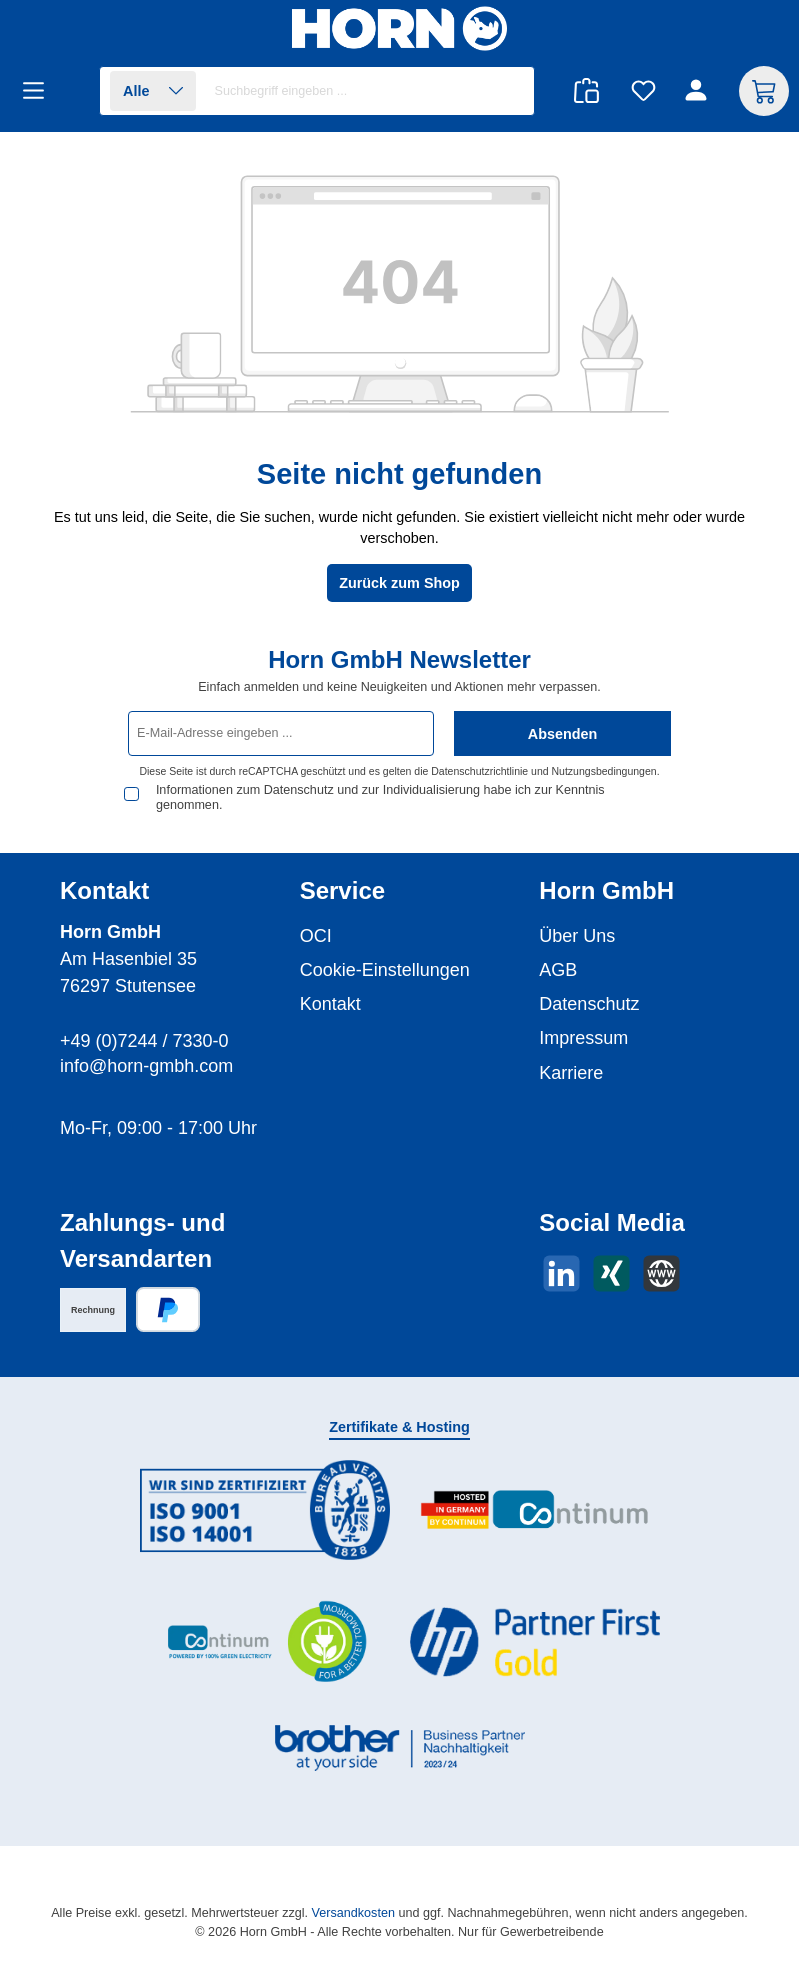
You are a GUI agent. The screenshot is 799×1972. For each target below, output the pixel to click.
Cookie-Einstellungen (385, 970)
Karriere (571, 1073)
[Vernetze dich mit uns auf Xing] (611, 1273)
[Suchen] (508, 91)
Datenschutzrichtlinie (479, 771)
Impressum (583, 1038)
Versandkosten (353, 1913)
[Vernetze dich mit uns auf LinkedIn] (561, 1273)
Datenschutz (589, 1004)
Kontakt (330, 1004)
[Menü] (39, 91)
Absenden (563, 734)
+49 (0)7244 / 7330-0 (144, 1041)
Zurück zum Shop (399, 583)
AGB (558, 970)
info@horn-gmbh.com (146, 1066)
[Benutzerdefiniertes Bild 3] (265, 1642)
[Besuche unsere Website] (661, 1273)
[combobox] (369, 91)
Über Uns (577, 936)
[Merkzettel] (643, 91)
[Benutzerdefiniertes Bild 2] (535, 1510)
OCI (316, 936)
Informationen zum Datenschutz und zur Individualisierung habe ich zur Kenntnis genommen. (380, 797)
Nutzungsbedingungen (604, 771)
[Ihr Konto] (699, 91)
